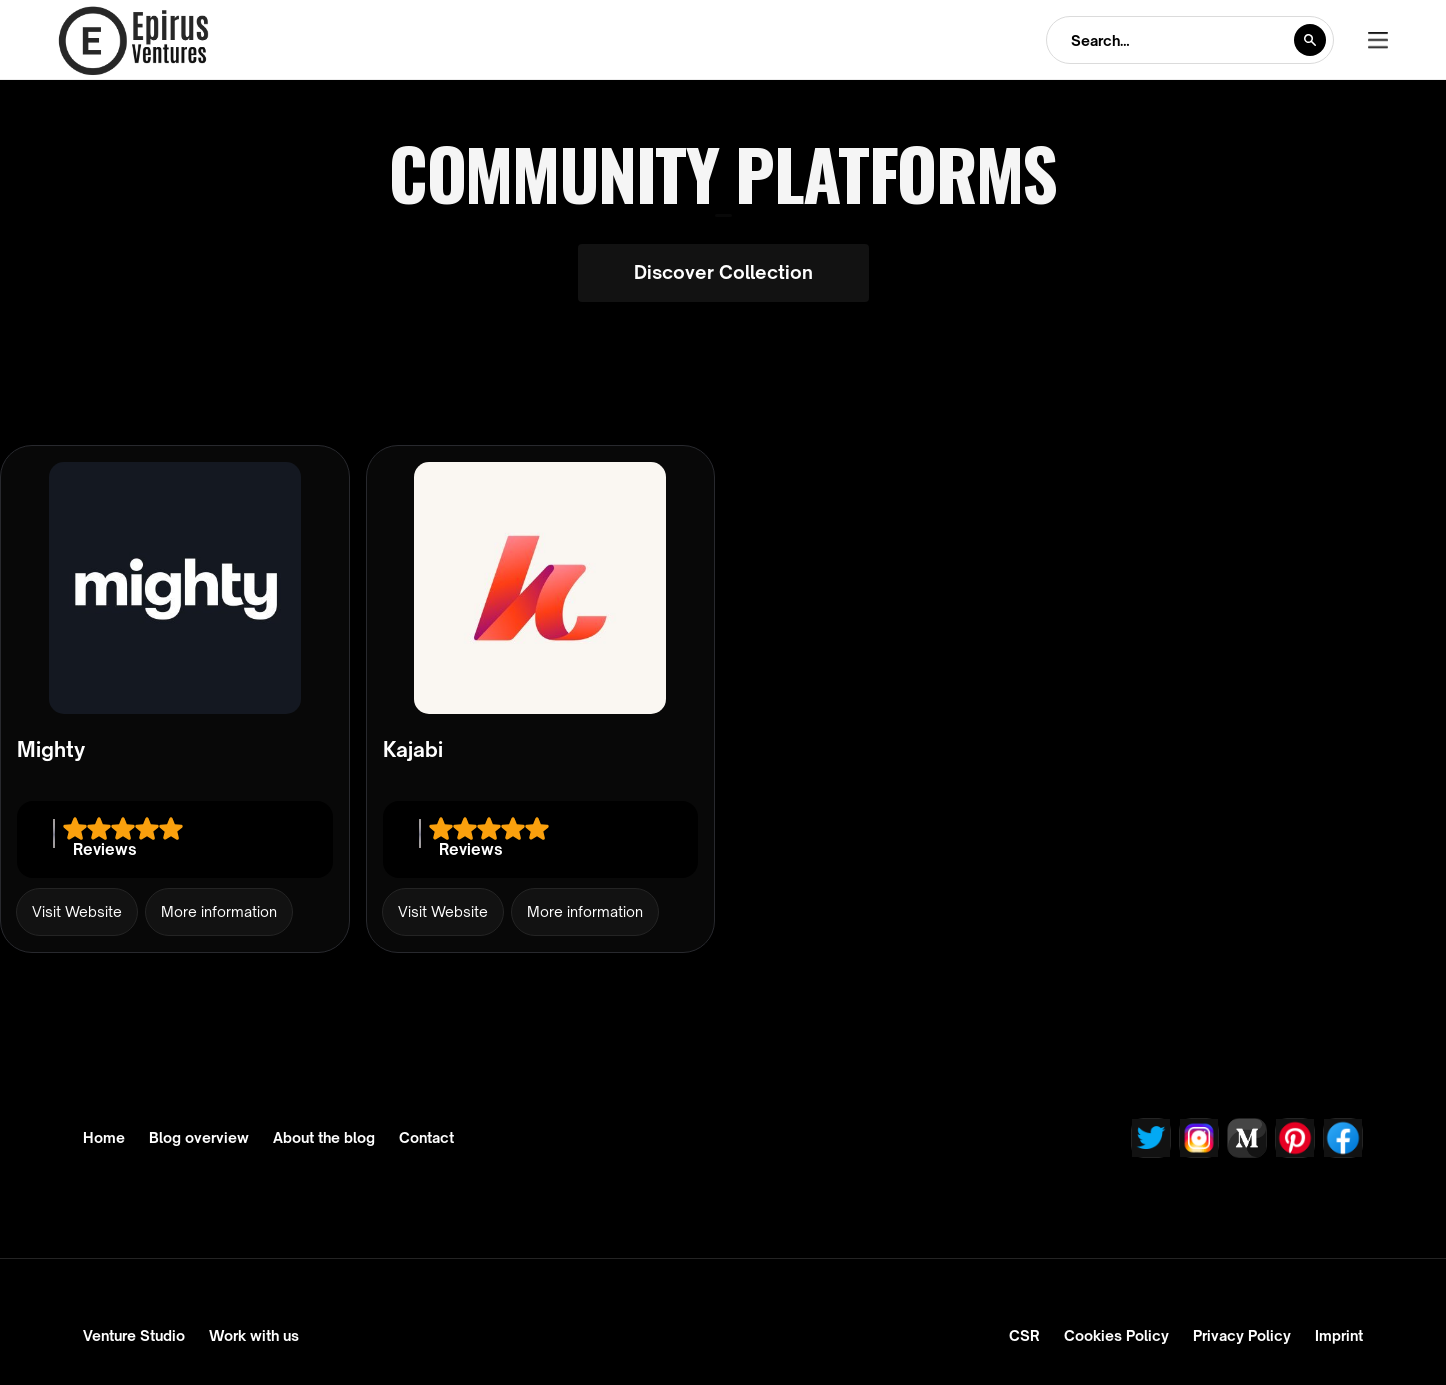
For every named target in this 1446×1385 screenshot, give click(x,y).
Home (104, 1138)
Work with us (254, 1335)
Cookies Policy (1116, 1335)
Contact (426, 1138)
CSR (1024, 1335)
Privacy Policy (1242, 1335)
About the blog (324, 1138)
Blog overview (199, 1138)
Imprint (1339, 1335)
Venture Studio (134, 1335)
